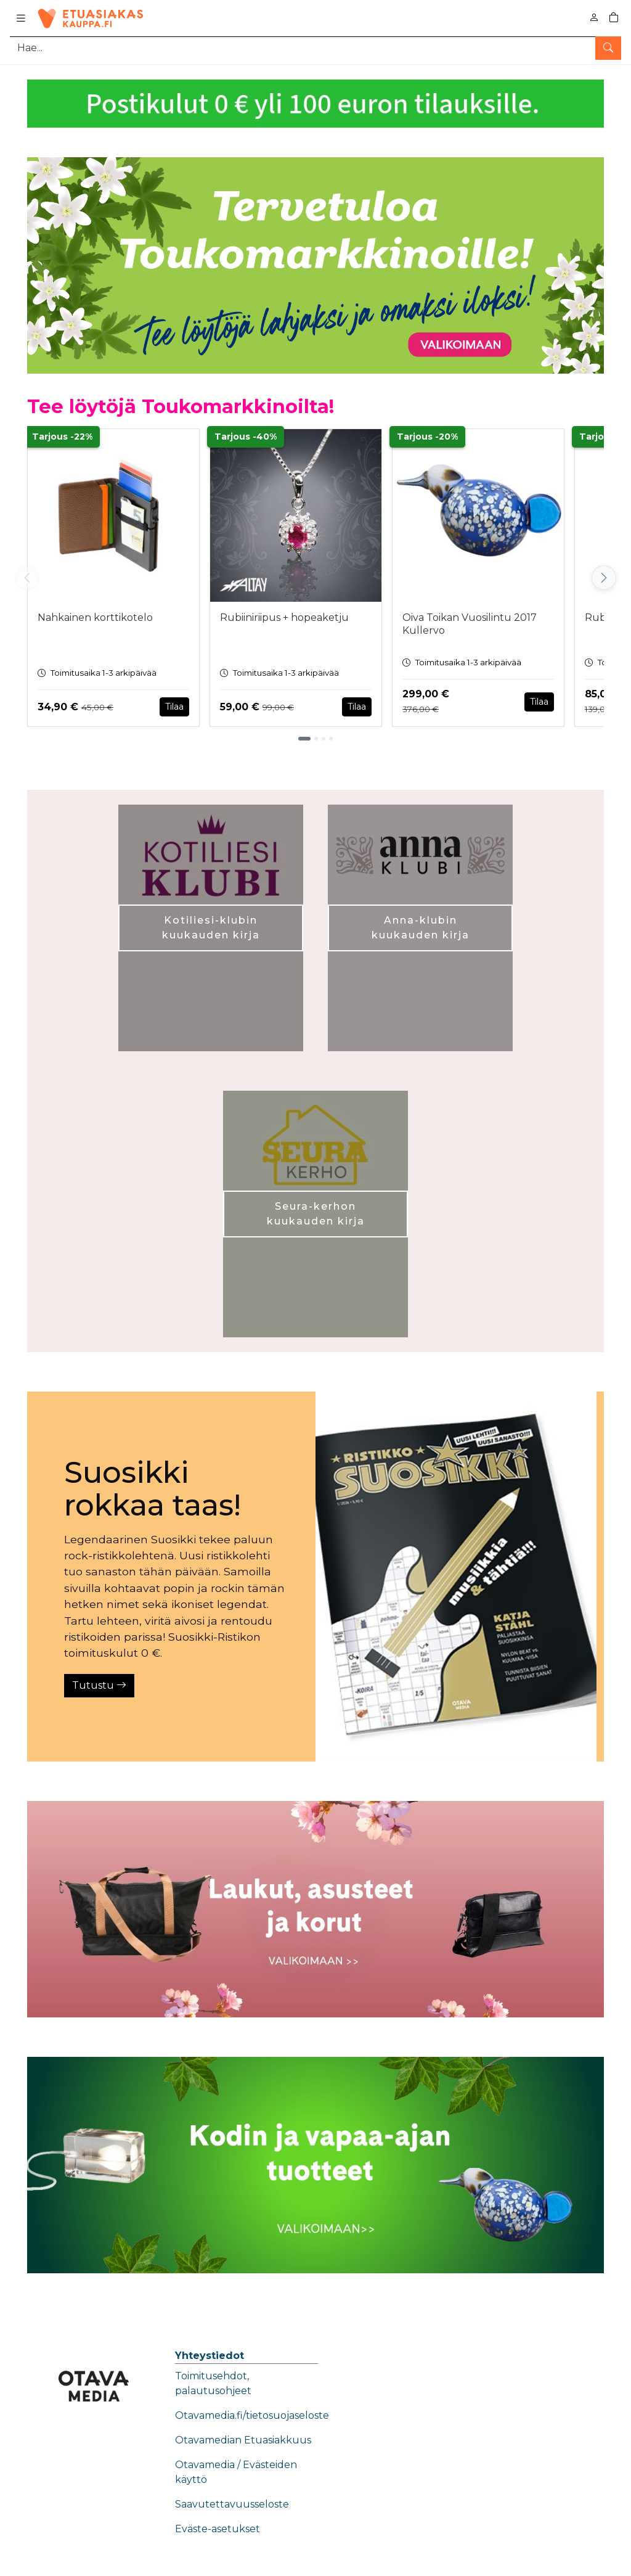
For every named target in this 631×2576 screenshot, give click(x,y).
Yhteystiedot (209, 2355)
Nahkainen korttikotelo (95, 617)
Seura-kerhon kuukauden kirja (316, 1213)
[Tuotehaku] (315, 47)
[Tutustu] (456, 1577)
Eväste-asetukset (217, 2529)
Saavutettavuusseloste (232, 2504)
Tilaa (174, 706)
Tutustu (99, 1685)
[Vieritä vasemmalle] (27, 577)
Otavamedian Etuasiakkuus (243, 2440)
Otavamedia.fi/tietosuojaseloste (252, 2415)
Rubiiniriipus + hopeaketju (284, 617)
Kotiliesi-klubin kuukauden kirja (211, 927)
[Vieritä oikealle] (604, 577)
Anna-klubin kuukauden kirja (421, 927)
